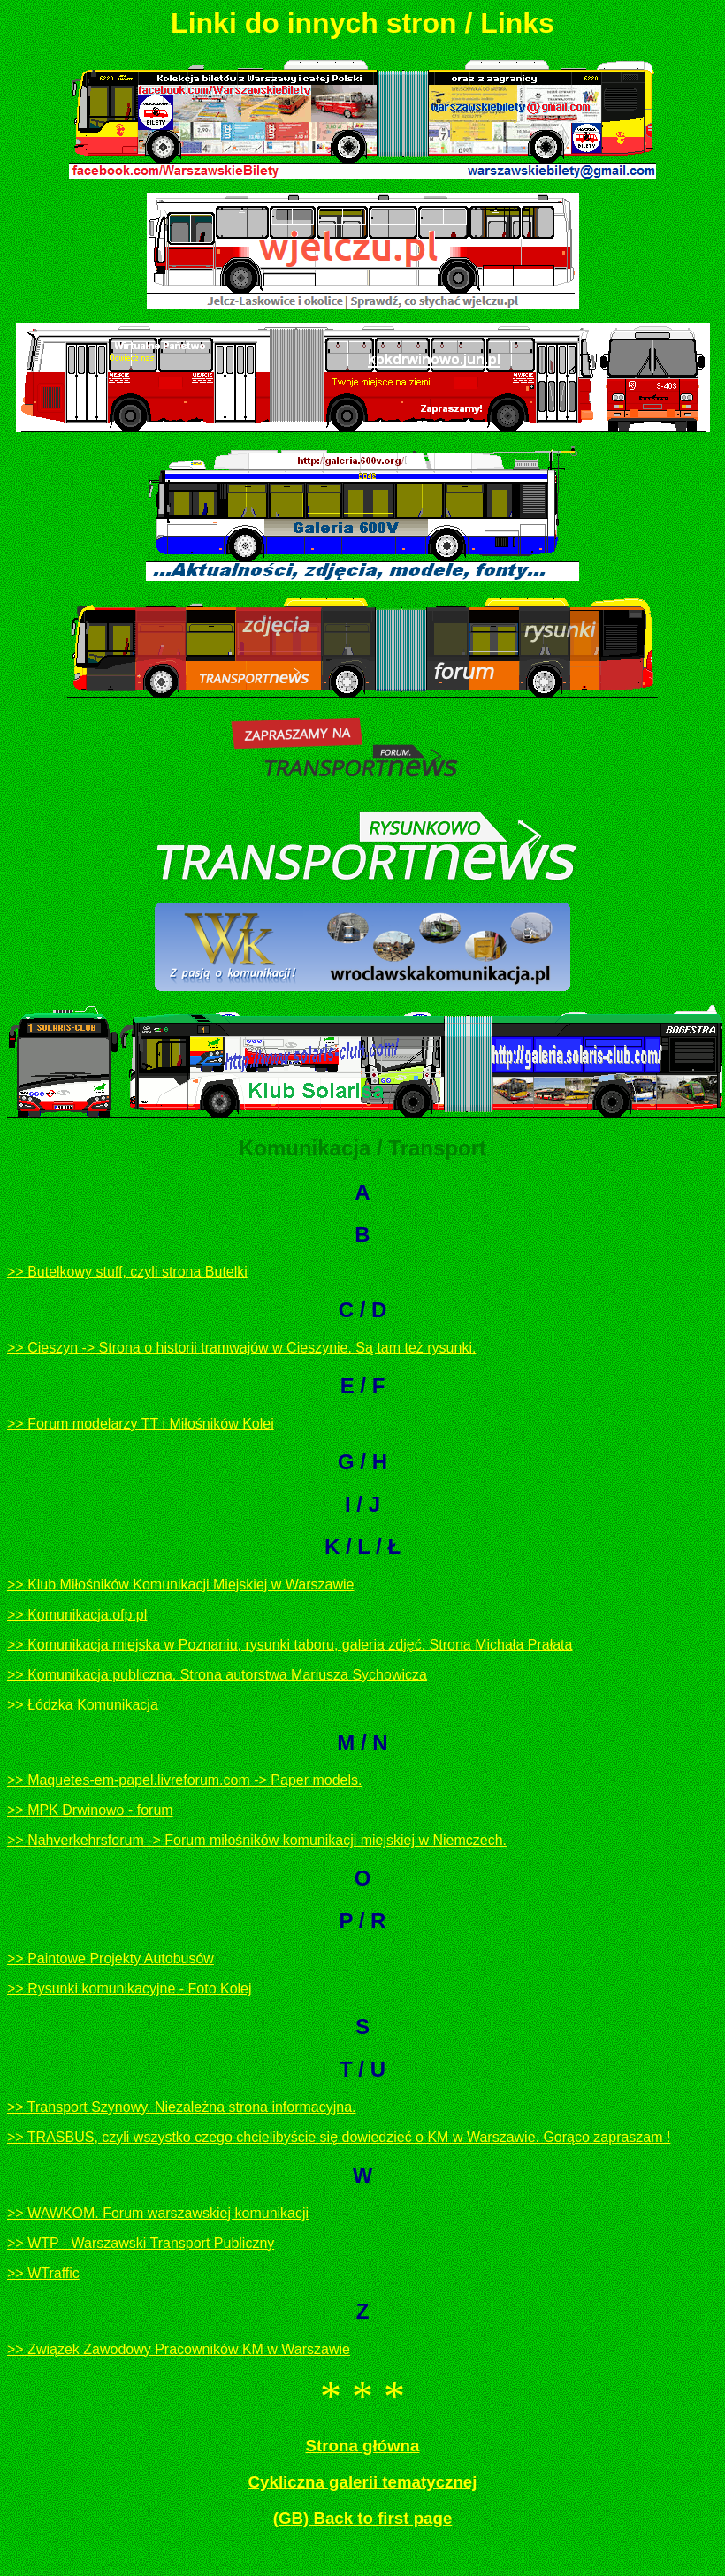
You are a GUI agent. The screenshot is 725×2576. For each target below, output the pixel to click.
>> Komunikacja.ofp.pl (77, 1614)
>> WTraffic (43, 2273)
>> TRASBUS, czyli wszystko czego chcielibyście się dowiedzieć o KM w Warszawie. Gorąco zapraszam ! (338, 2137)
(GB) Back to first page (363, 2518)
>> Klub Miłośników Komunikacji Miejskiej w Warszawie (180, 1584)
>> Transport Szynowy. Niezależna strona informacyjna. (181, 2107)
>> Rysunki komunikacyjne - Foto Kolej (129, 1988)
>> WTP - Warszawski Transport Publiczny (140, 2243)
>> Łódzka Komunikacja (82, 1704)
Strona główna (363, 2445)
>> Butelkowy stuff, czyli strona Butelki (127, 1271)
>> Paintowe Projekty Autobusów (110, 1958)
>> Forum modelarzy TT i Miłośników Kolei (140, 1423)
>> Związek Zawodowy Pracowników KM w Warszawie (178, 2349)
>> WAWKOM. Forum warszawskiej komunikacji (158, 2213)
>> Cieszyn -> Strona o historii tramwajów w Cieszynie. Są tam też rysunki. (241, 1347)
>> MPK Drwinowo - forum (90, 1810)
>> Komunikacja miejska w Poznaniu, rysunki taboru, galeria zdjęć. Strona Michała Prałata (289, 1644)
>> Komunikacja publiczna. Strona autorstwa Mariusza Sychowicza (217, 1674)
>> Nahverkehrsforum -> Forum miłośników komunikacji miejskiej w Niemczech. (257, 1840)
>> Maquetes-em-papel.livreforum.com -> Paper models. (184, 1779)
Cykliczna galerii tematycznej (362, 2482)
